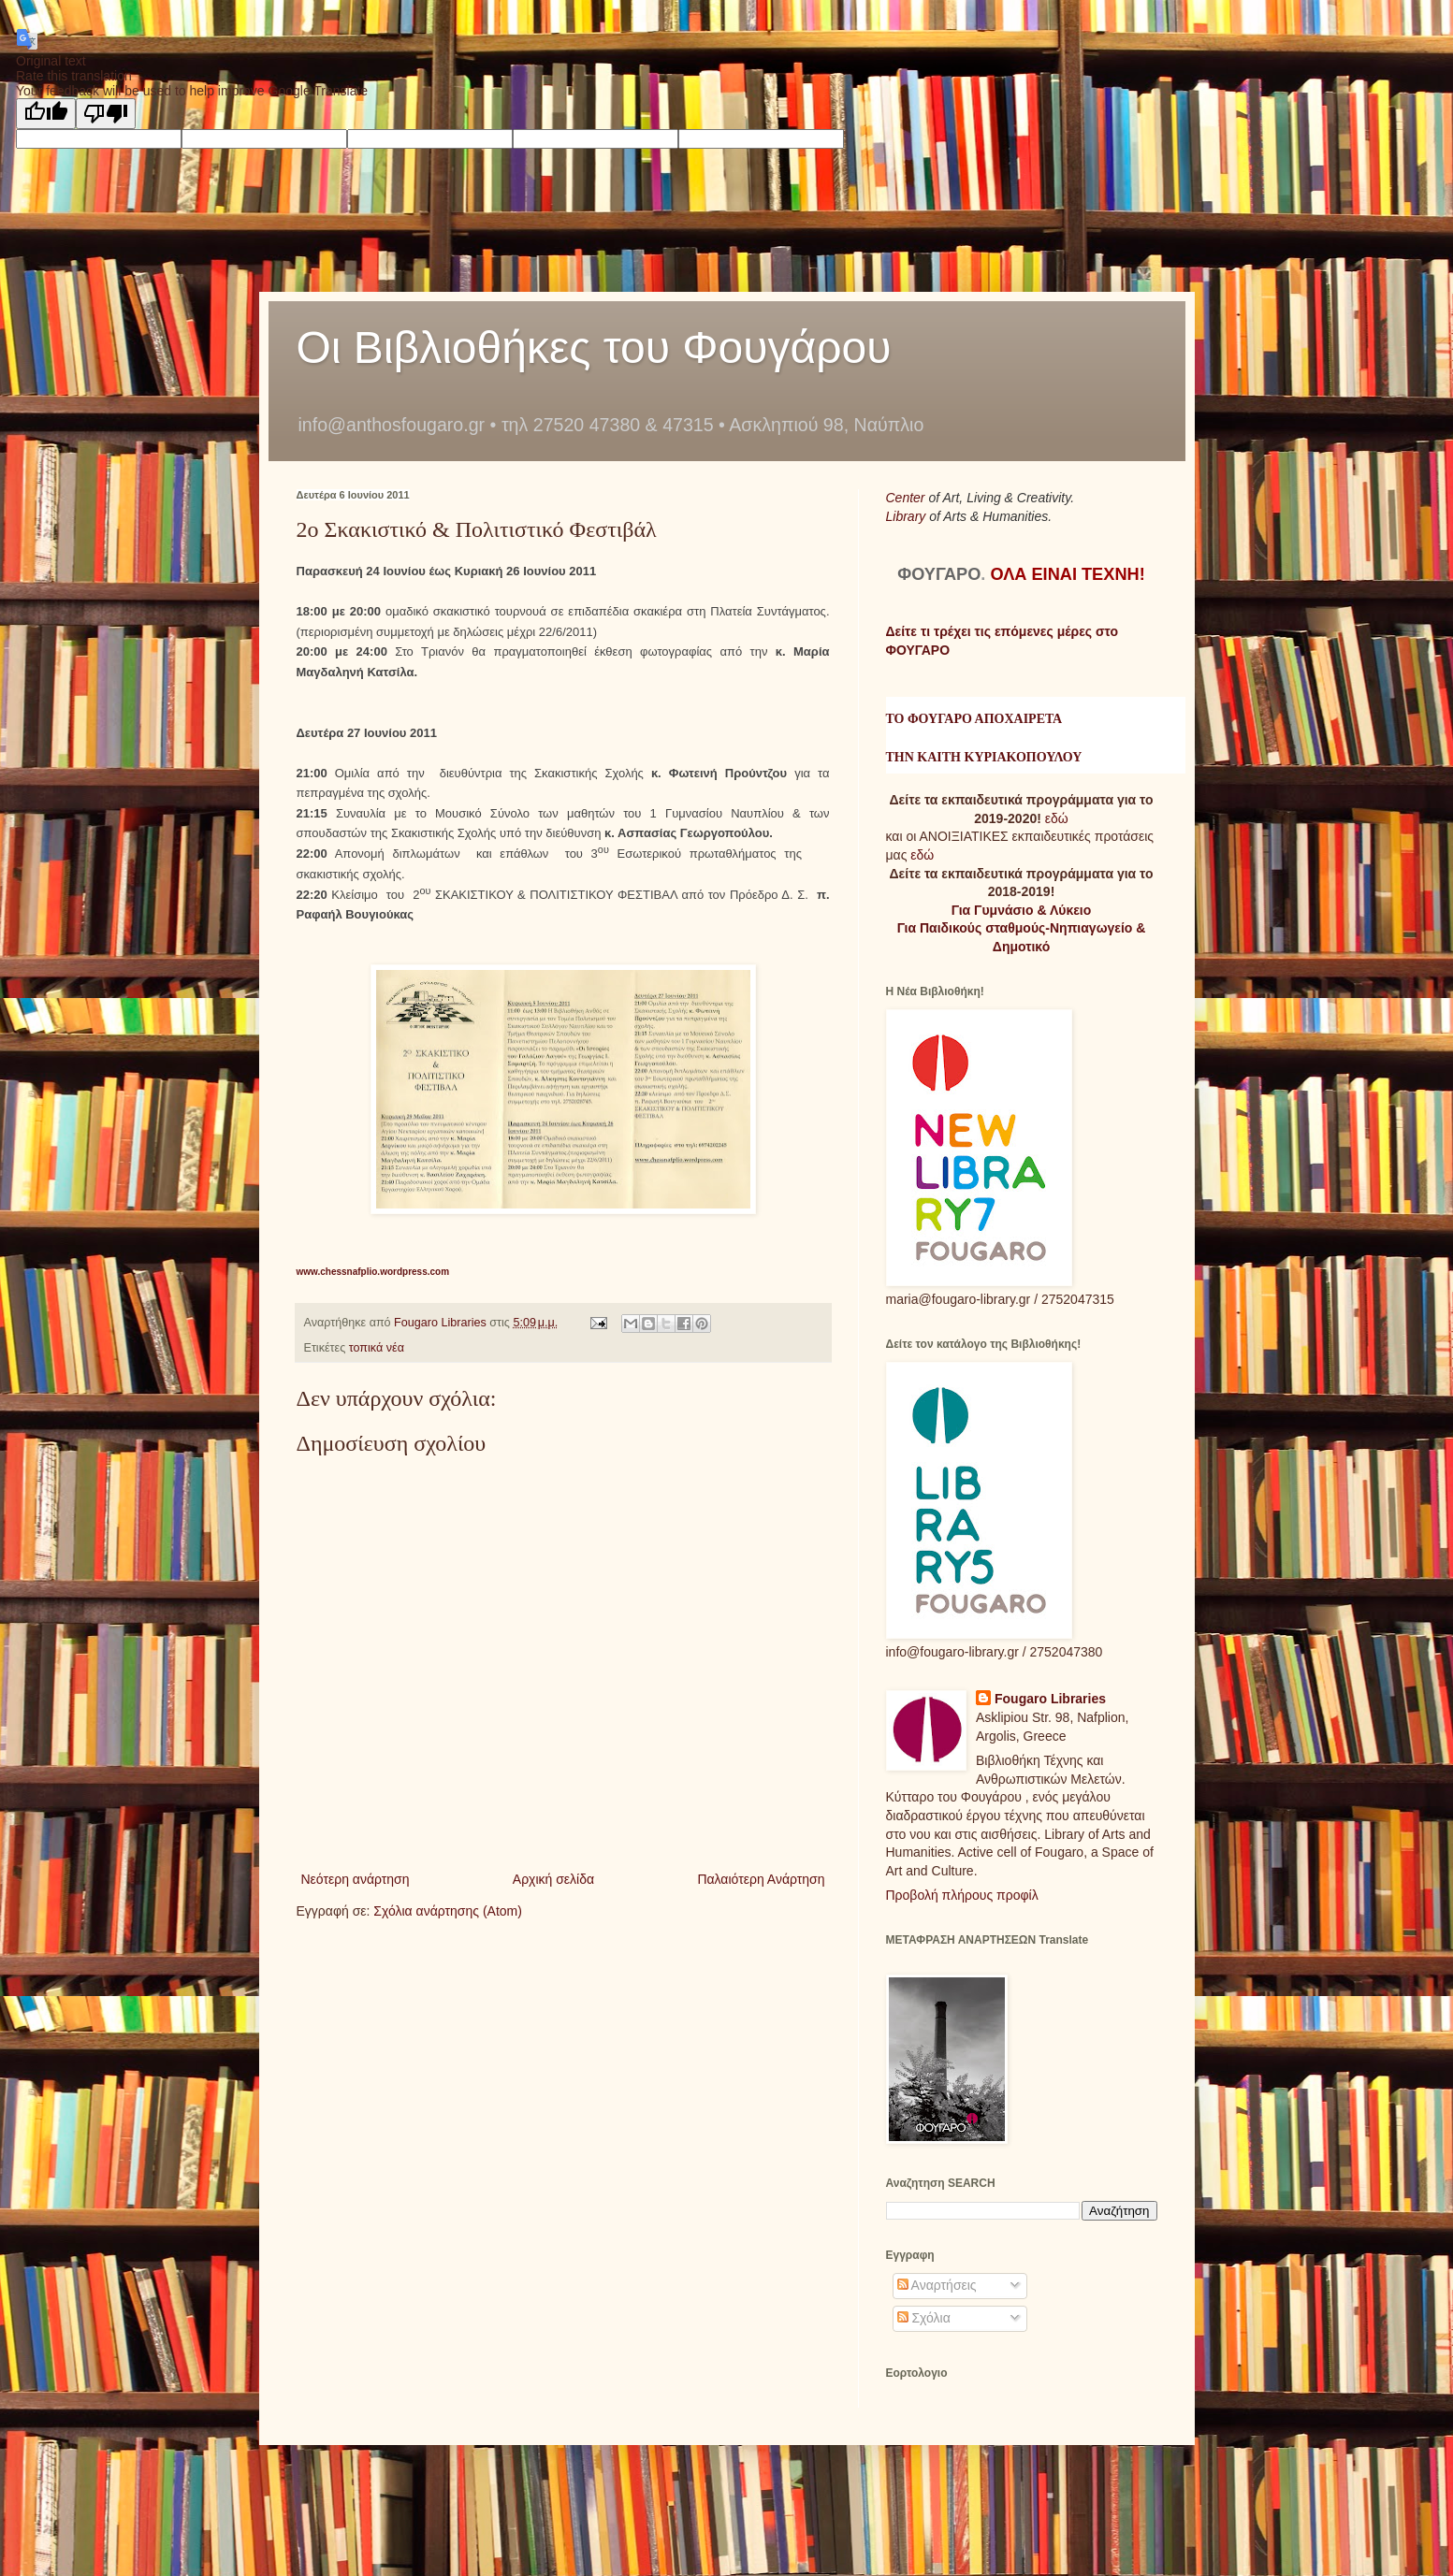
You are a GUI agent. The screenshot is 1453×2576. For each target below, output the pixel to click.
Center (907, 497)
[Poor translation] (106, 113)
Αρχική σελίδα (553, 1879)
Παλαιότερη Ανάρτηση (760, 1879)
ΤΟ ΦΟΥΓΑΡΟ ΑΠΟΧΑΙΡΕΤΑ (974, 719)
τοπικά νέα (376, 1347)
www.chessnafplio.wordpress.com (373, 1271)
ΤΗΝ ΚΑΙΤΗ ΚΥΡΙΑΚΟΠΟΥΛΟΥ (984, 757)
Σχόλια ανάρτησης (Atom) (447, 1910)
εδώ (1056, 818)
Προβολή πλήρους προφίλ (962, 1895)
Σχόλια (924, 2317)
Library (908, 516)
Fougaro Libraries (1050, 1698)
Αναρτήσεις (937, 2285)
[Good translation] (46, 113)
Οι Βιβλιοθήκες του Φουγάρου (594, 347)
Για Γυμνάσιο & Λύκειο (1022, 910)
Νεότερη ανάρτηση (355, 1879)
